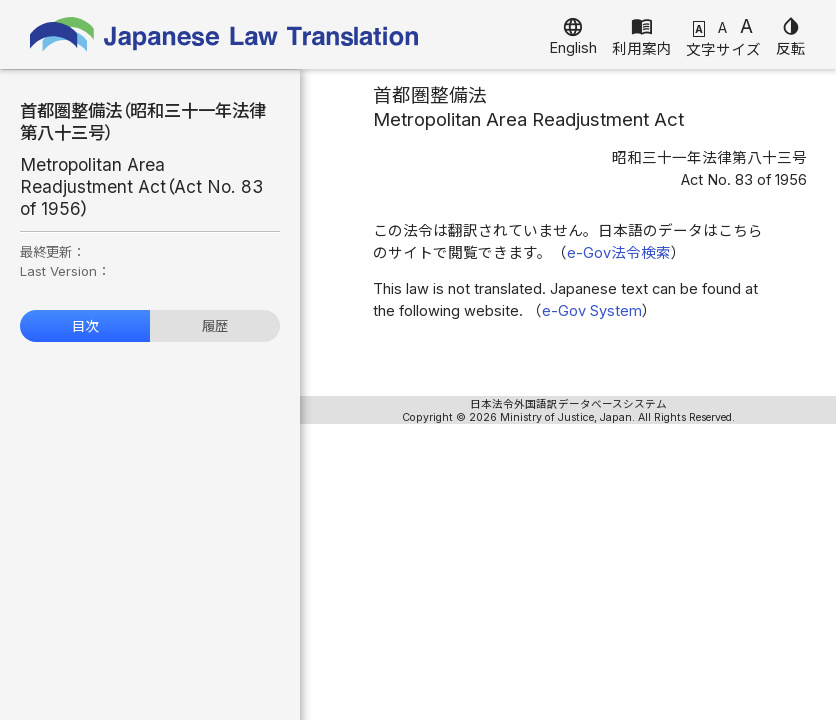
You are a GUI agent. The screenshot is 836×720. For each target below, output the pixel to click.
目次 (85, 326)
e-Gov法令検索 (619, 253)
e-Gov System (592, 311)
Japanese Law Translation (225, 34)
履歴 (215, 326)
